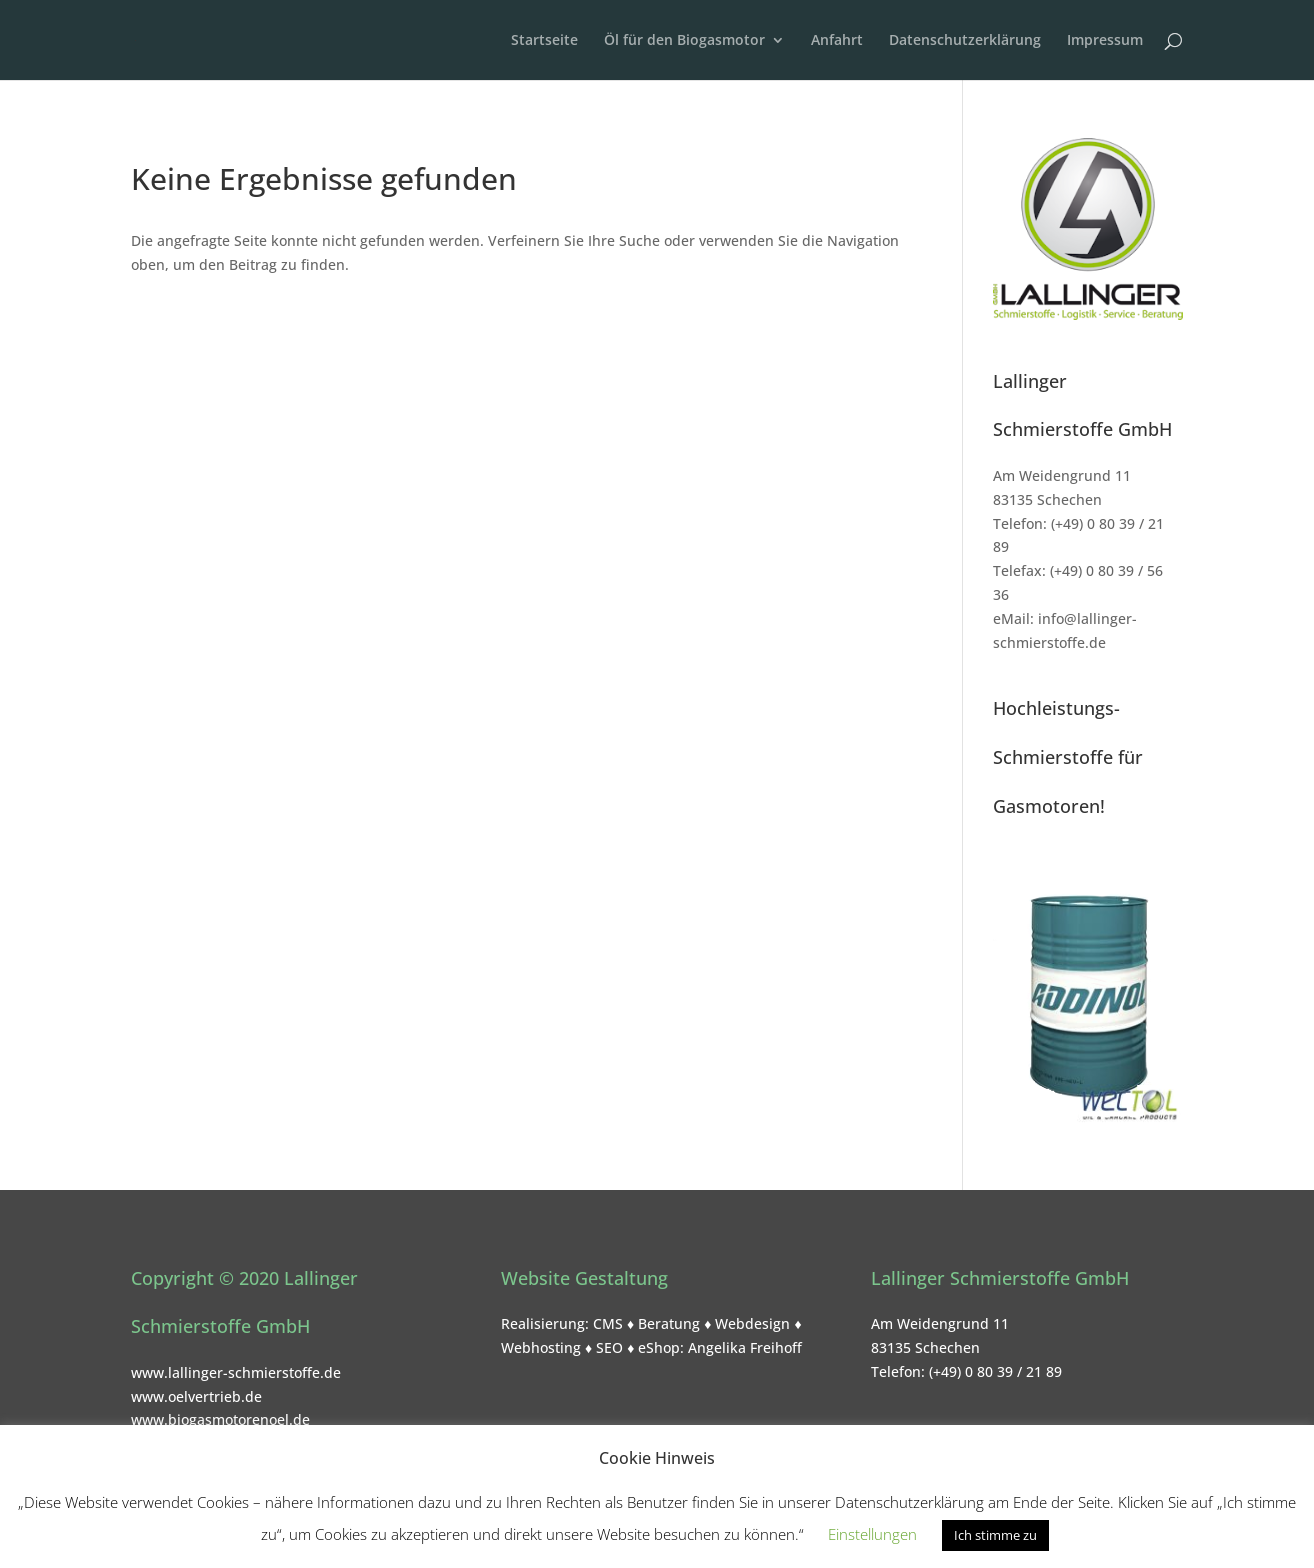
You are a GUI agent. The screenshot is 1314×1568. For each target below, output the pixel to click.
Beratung (669, 1323)
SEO (609, 1347)
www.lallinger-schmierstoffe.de (236, 1372)
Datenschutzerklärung (965, 41)
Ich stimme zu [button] (995, 1535)
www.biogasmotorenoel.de (220, 1419)
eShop (659, 1347)
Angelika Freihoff (745, 1347)
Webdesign (752, 1323)
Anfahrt (837, 41)
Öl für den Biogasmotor (684, 41)
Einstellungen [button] (872, 1534)
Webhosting (541, 1347)
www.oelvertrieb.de (196, 1396)
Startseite (544, 41)
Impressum (1105, 41)
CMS (608, 1323)
